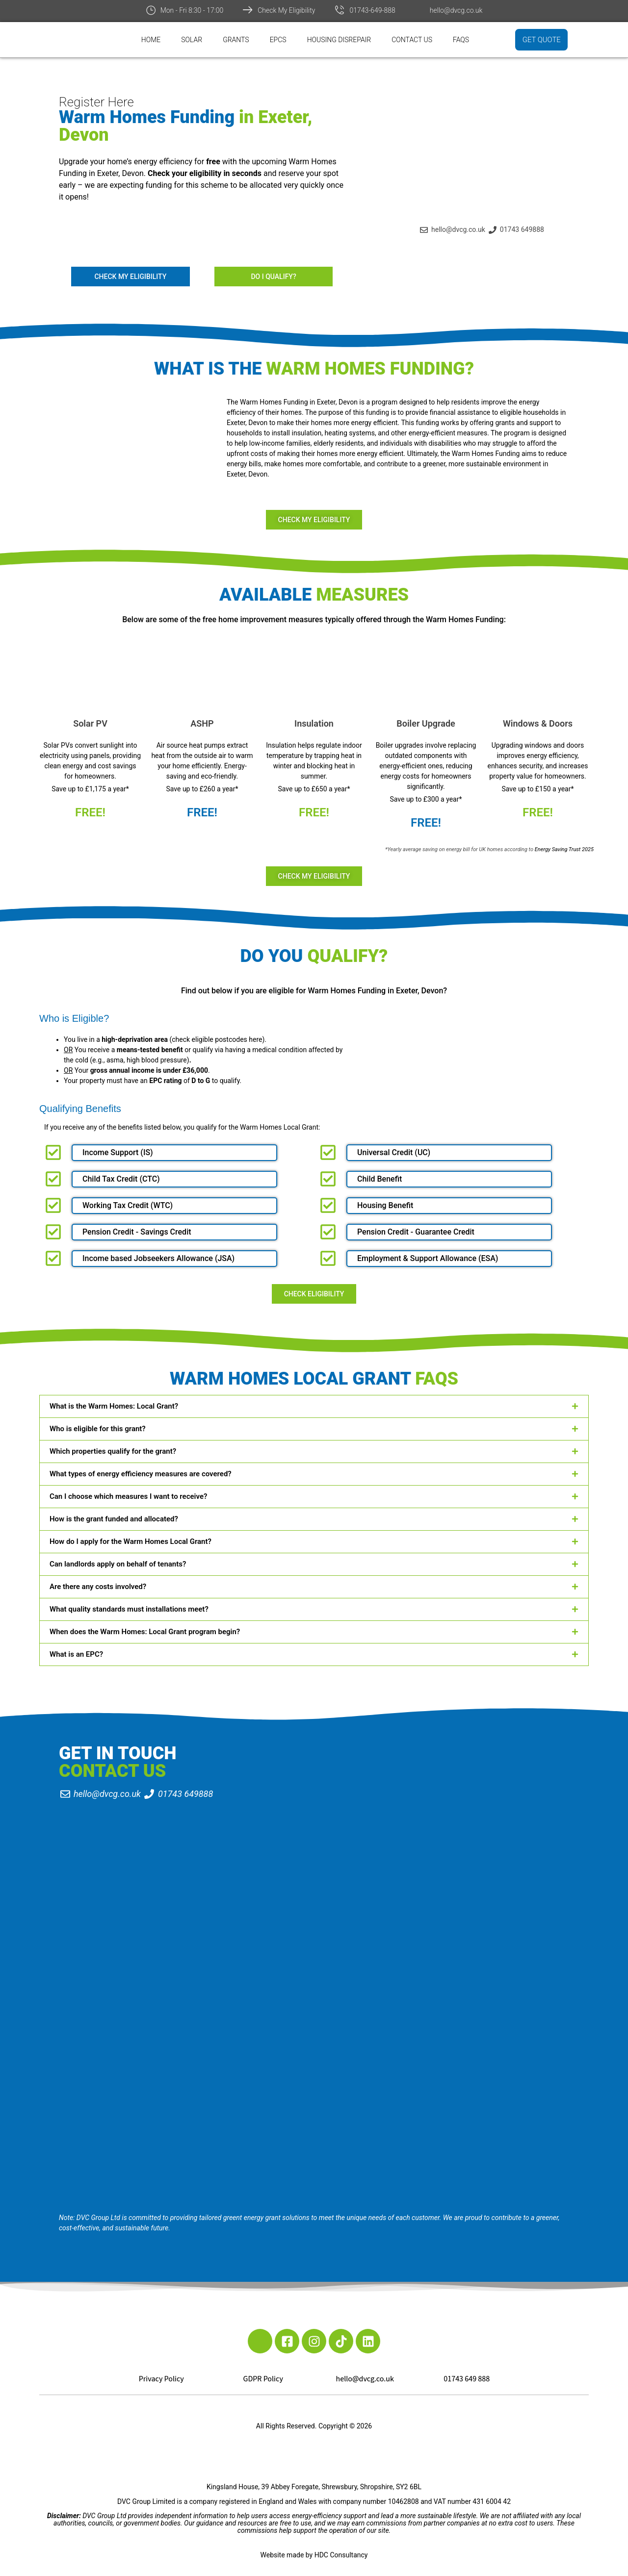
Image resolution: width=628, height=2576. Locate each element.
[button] (314, 1406)
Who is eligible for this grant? (98, 1428)
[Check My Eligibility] (248, 10)
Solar (191, 40)
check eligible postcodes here (217, 1039)
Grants (236, 40)
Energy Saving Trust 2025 (564, 849)
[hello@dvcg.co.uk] (420, 10)
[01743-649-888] (339, 10)
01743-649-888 (372, 10)
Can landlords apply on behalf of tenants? (118, 1564)
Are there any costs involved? (98, 1586)
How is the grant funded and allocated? (114, 1519)
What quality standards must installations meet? (129, 1609)
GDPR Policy (263, 2379)
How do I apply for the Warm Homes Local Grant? (130, 1541)
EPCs (278, 40)
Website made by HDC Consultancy (314, 2555)
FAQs (461, 40)
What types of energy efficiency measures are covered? (141, 1473)
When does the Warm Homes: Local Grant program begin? (145, 1631)
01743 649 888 (467, 2379)
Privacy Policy (161, 2379)
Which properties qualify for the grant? (113, 1451)
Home (150, 40)
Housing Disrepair (339, 40)
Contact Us (412, 40)
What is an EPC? (76, 1654)
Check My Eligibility (286, 10)
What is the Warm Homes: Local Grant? (114, 1406)
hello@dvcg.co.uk (456, 10)
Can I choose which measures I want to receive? (128, 1496)
